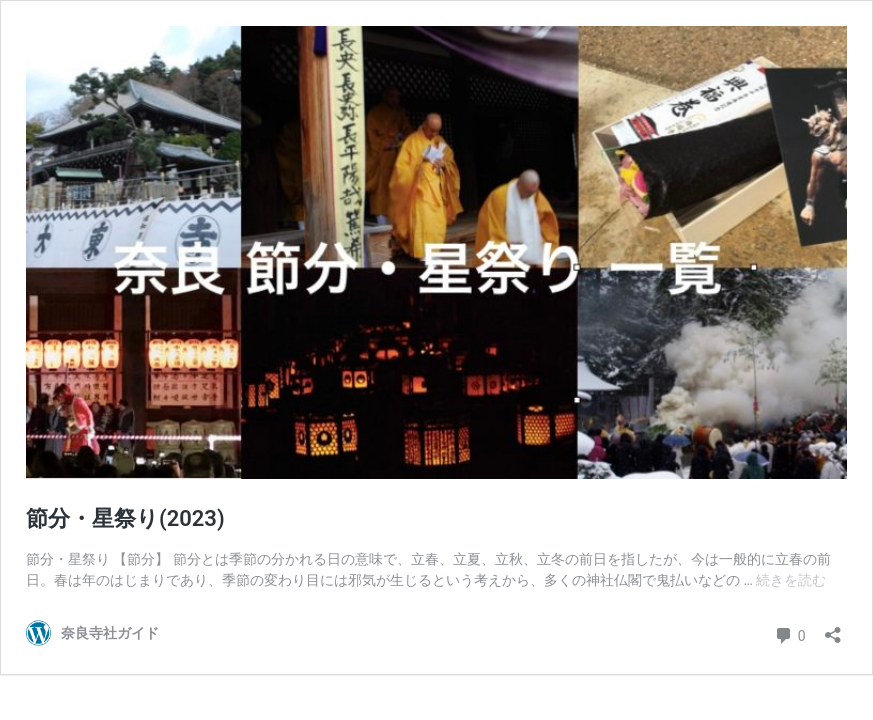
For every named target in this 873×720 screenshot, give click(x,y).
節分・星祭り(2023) (125, 518)
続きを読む (791, 580)
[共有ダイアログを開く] (833, 628)
